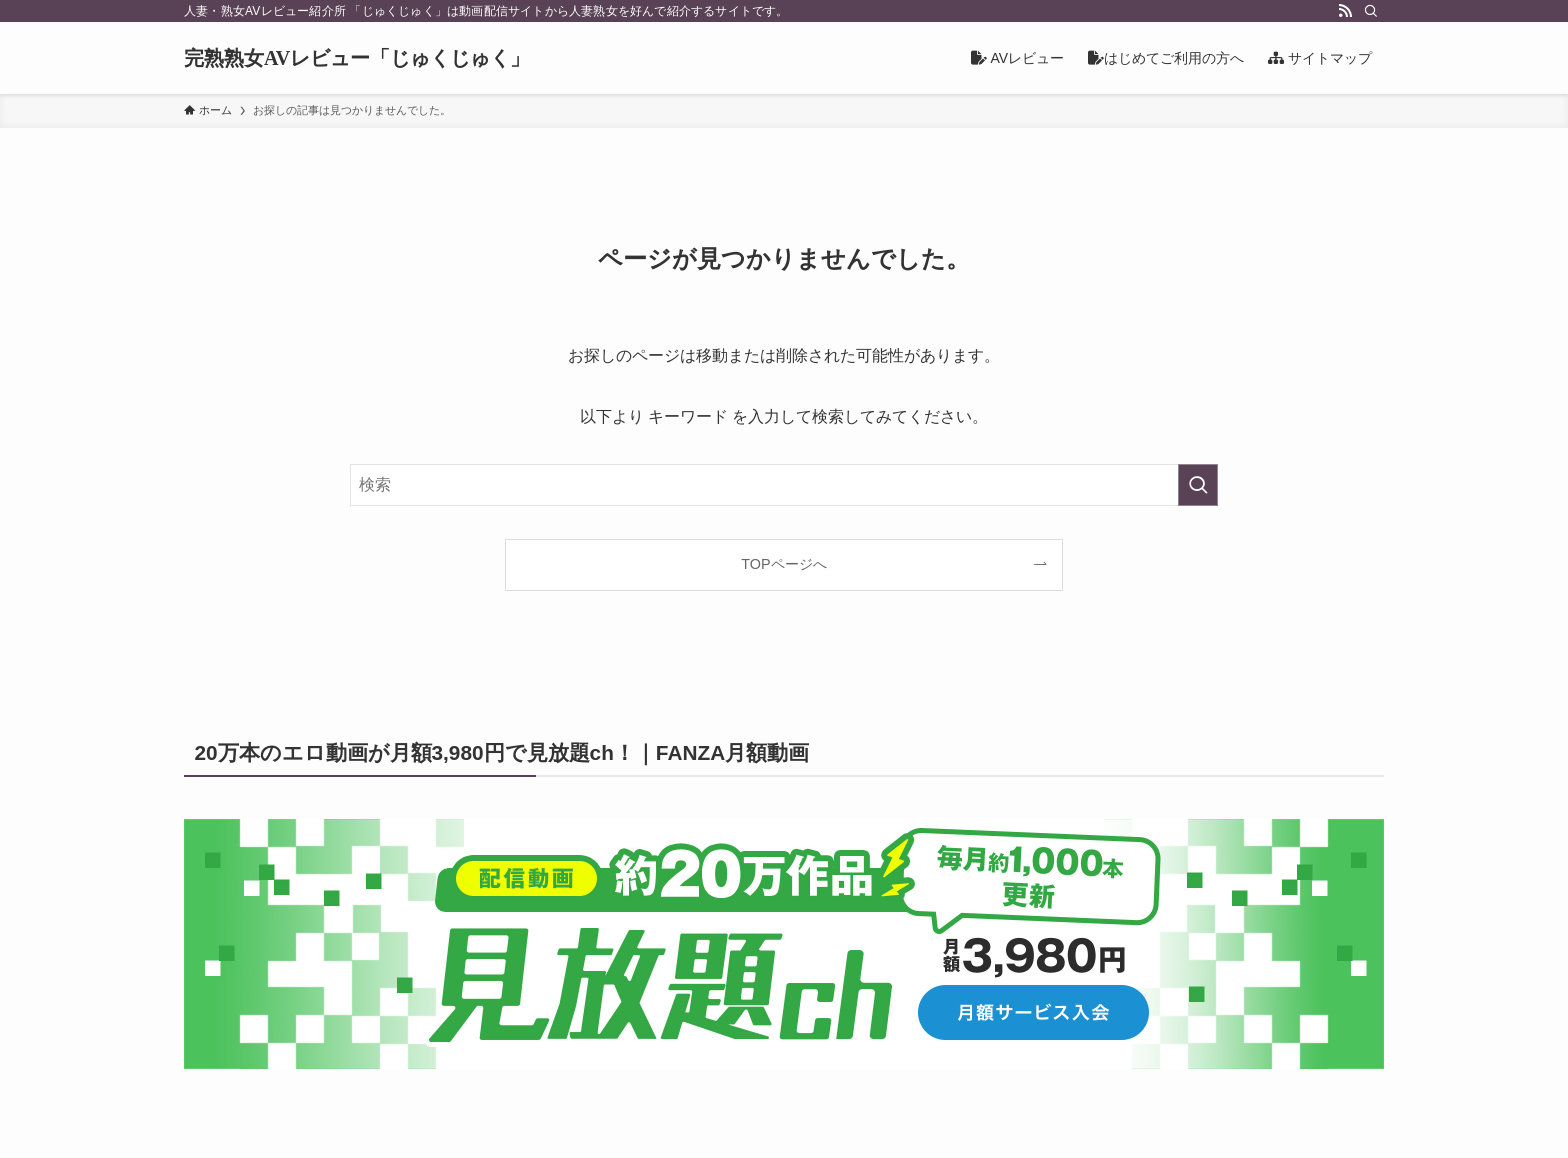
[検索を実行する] (1198, 485)
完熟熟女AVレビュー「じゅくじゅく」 (357, 58)
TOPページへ (783, 564)
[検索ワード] (784, 485)
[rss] (1345, 11)
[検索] (1371, 11)
